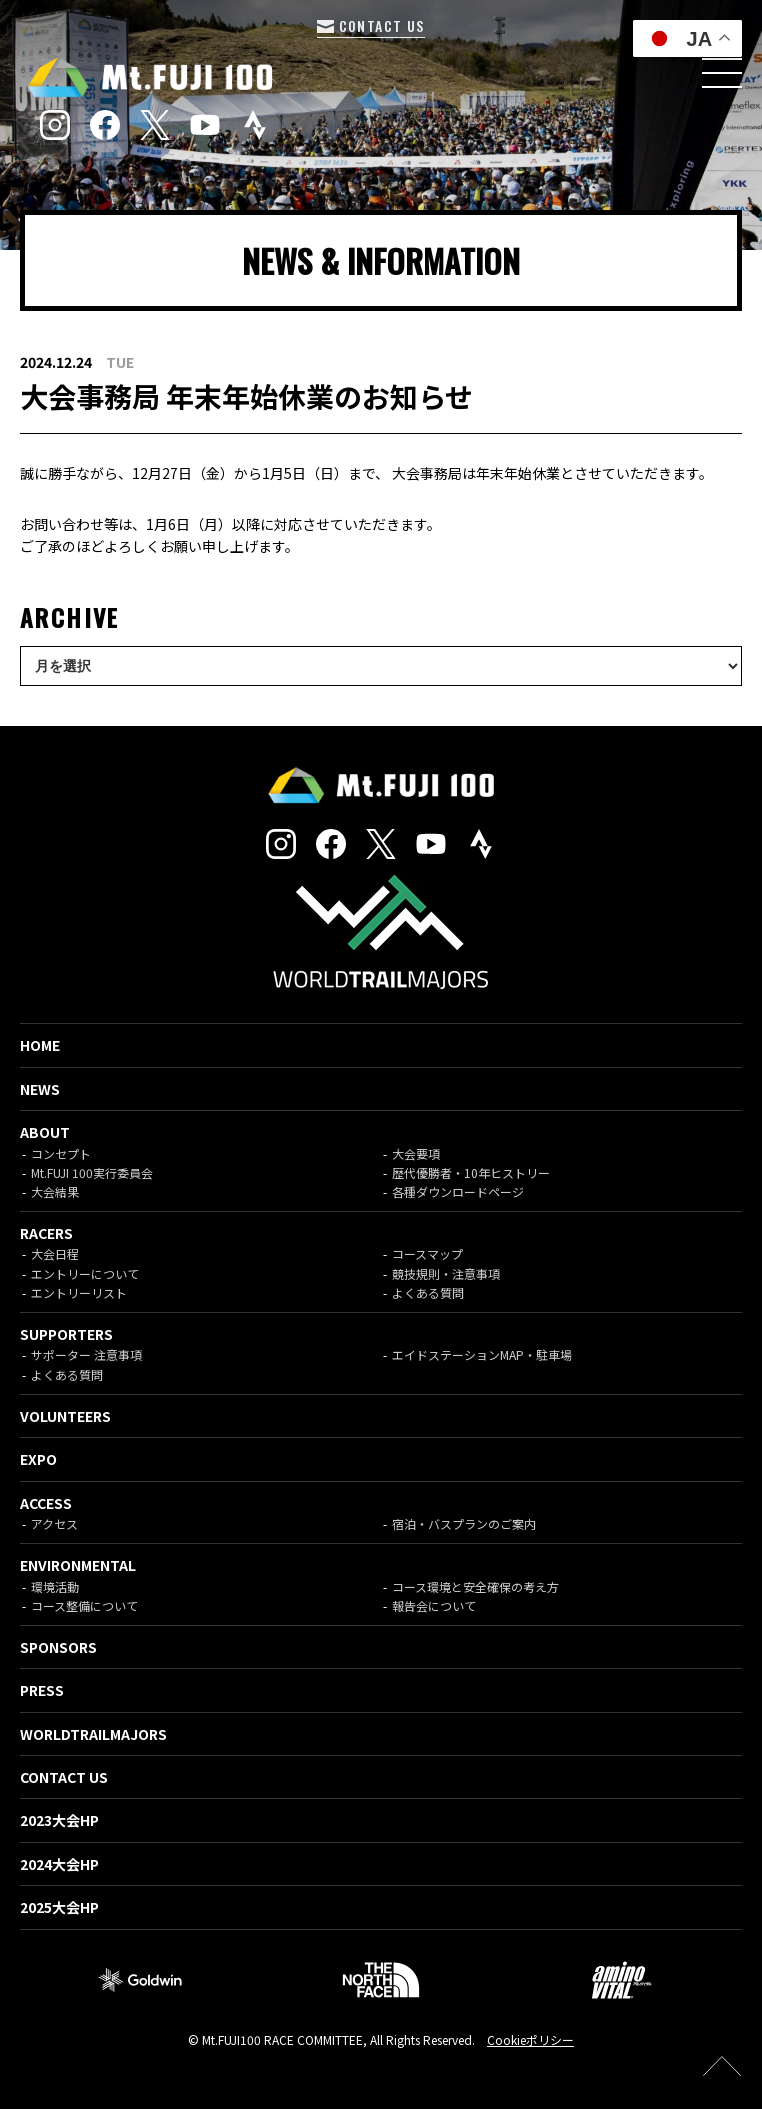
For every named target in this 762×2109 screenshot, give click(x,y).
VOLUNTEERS (65, 1416)
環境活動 (55, 1586)
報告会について (434, 1605)
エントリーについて (85, 1273)
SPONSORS (58, 1647)
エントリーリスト (79, 1292)
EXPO (38, 1459)
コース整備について (84, 1605)
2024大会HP (59, 1864)
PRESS (42, 1690)
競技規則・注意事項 (446, 1273)
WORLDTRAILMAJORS (93, 1734)
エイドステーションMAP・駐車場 (482, 1354)
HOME (40, 1045)
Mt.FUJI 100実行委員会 (92, 1172)
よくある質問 (428, 1292)
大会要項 (416, 1153)
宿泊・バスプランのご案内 (464, 1523)
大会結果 (55, 1191)
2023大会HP (59, 1820)
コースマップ (427, 1253)
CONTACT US (370, 25)
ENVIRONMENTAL (78, 1565)
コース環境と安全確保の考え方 (475, 1586)
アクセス (54, 1523)
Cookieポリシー (530, 2039)
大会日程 (55, 1253)
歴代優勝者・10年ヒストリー (471, 1172)
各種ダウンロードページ (458, 1191)
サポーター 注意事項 (86, 1354)
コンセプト (61, 1153)
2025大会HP (59, 1907)
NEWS (40, 1089)
